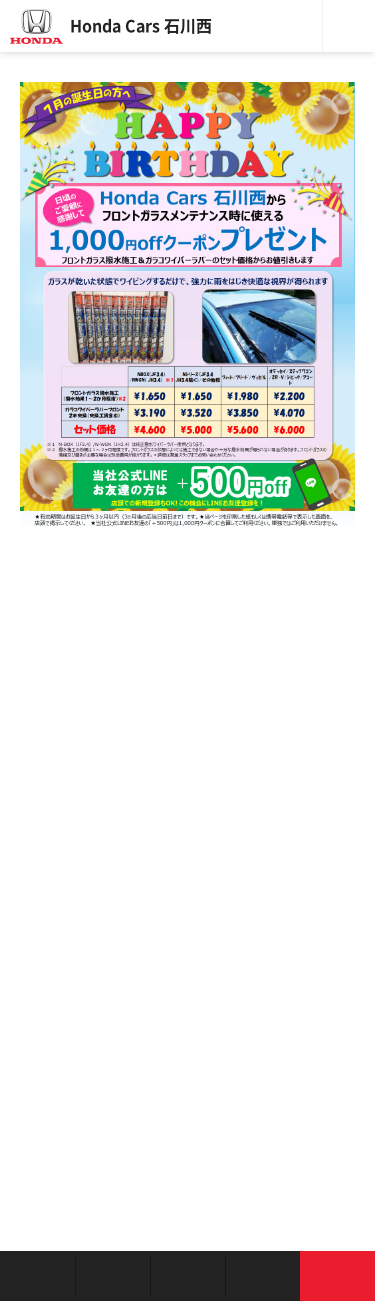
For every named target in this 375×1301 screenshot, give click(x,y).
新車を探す (112, 1276)
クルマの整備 (187, 1276)
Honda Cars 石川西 (141, 26)
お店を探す (37, 1276)
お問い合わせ (337, 1276)
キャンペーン (262, 1276)
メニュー (349, 26)
